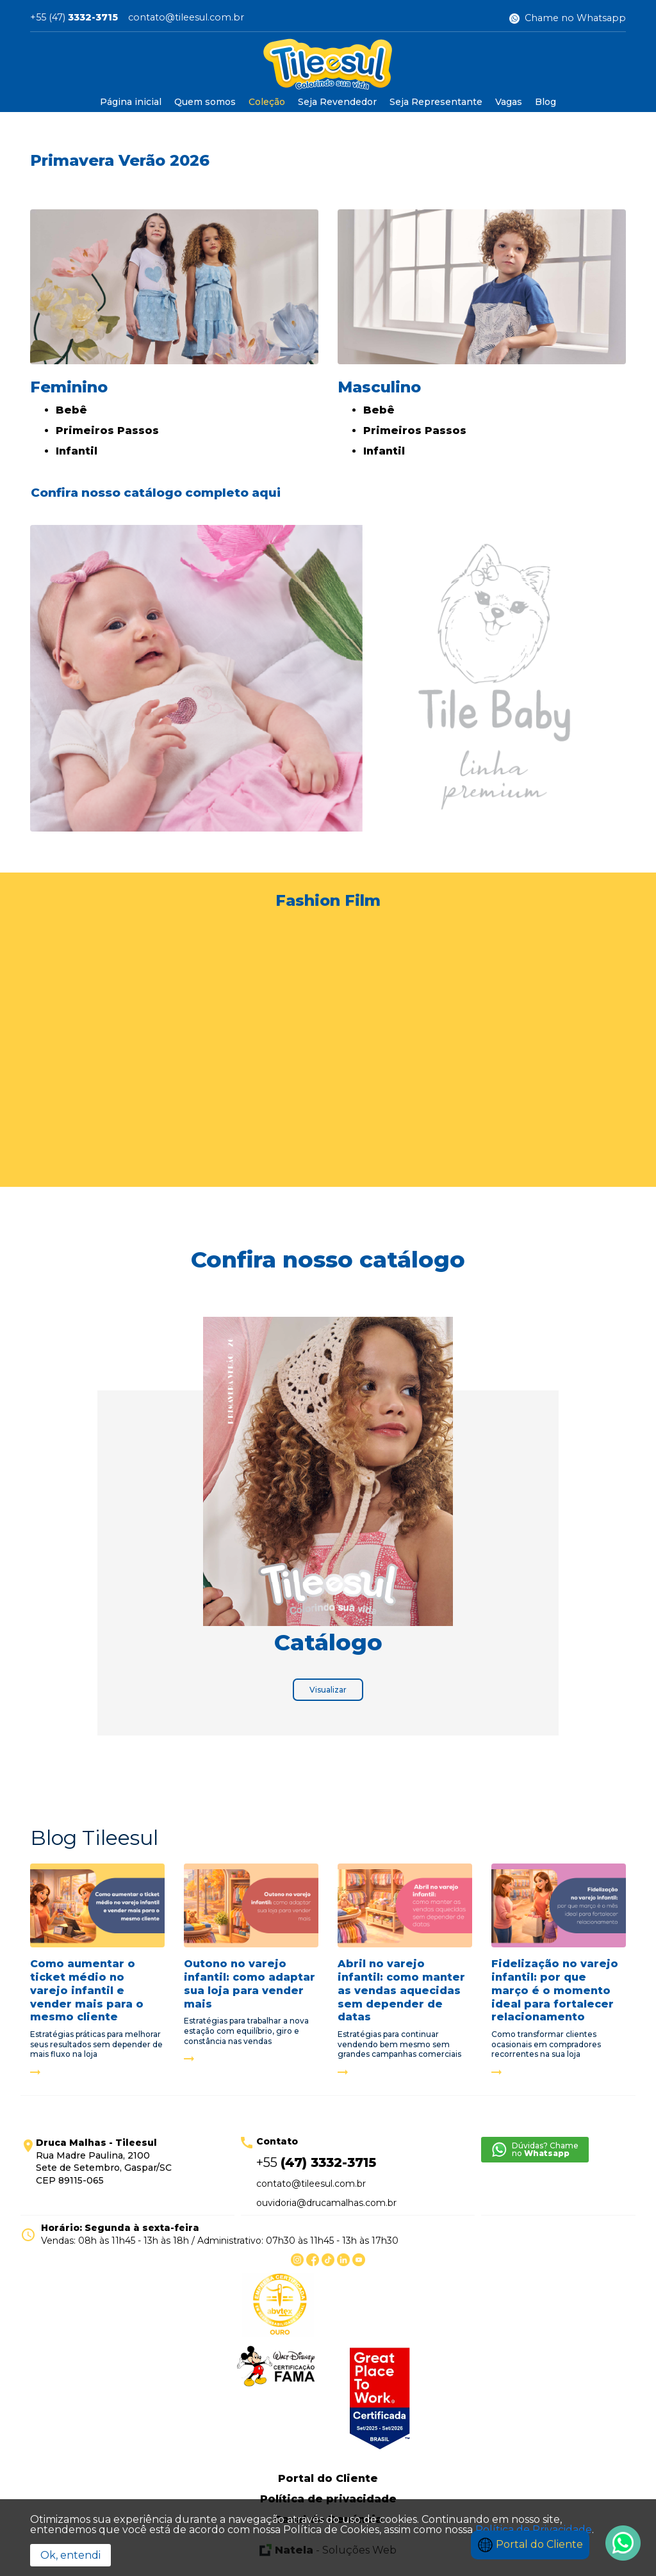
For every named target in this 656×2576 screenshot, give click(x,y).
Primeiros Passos (107, 430)
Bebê (71, 410)
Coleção (267, 102)
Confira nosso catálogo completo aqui (156, 492)
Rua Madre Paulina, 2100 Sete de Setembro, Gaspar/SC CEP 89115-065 (104, 2161)
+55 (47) (74, 18)
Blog (545, 102)
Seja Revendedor (337, 102)
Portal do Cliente (530, 2544)
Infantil (76, 451)
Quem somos (205, 102)
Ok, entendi (70, 2555)
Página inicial (130, 102)
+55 (316, 2162)
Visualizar (328, 1690)
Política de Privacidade (533, 2530)
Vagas (508, 102)
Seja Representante (436, 102)
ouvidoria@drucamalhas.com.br (326, 2202)
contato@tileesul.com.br (186, 18)
